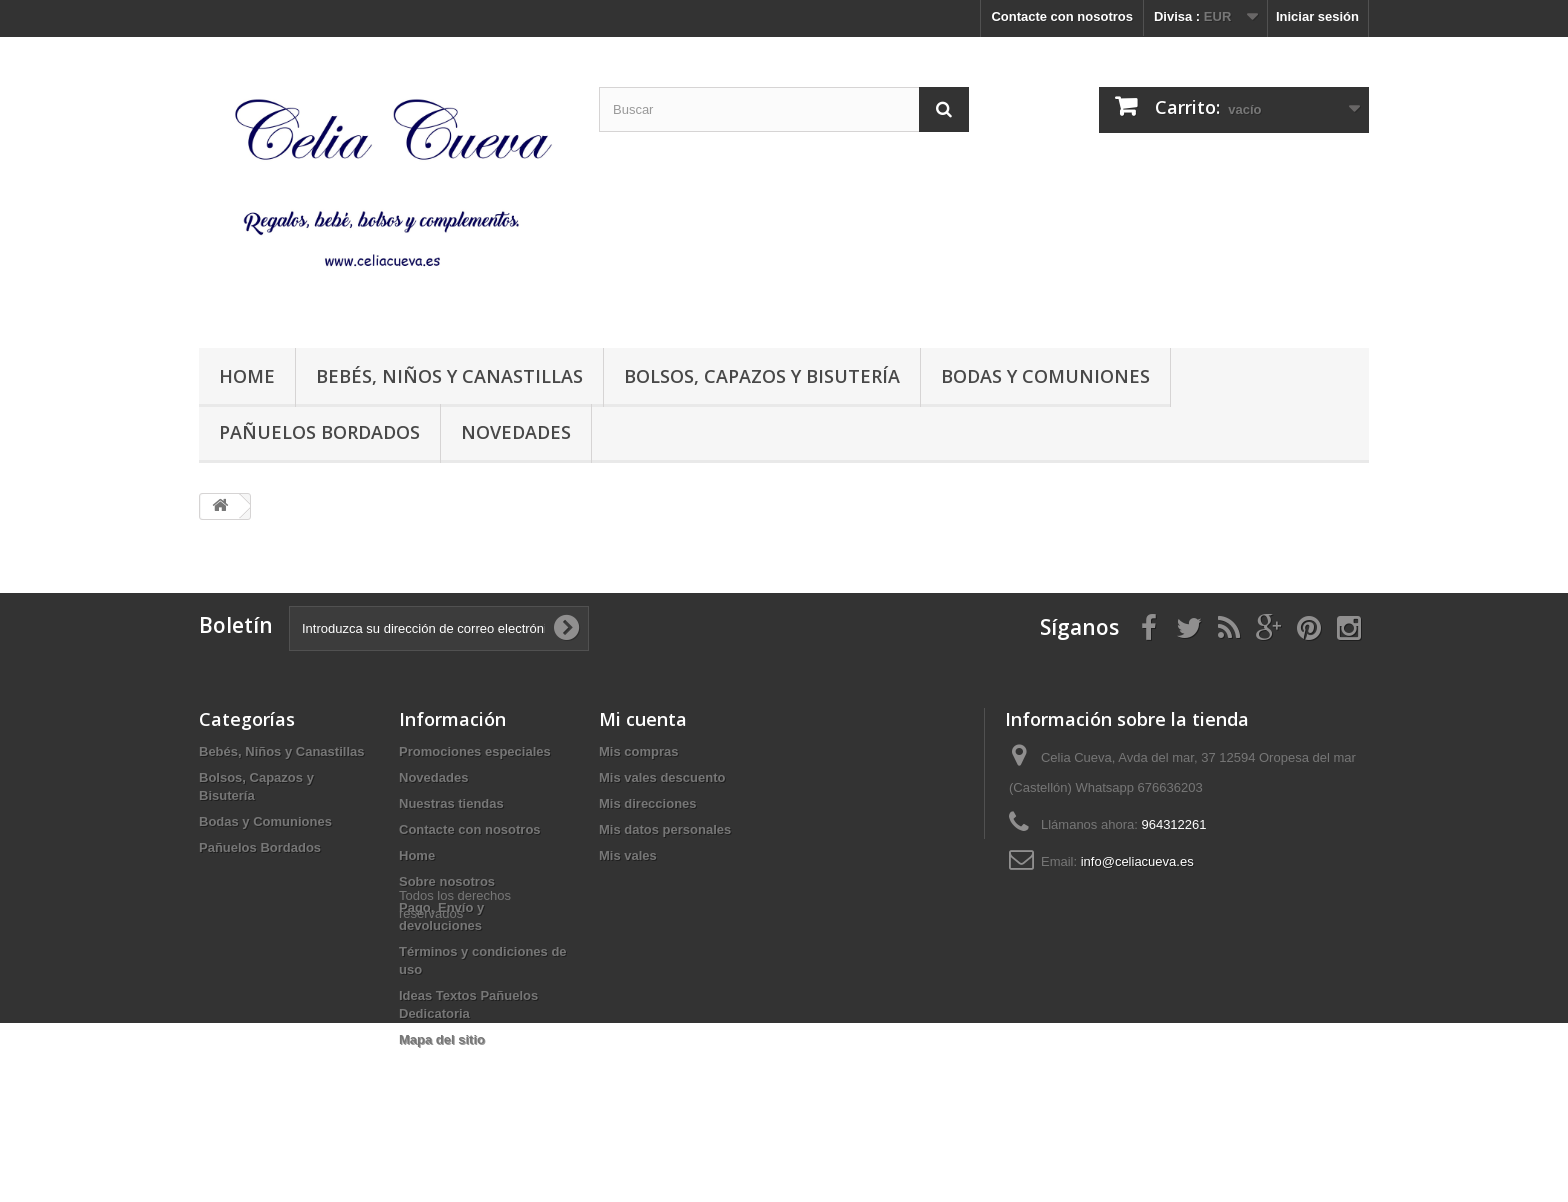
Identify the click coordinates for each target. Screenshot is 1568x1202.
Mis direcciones (648, 803)
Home (247, 376)
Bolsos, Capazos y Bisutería (762, 376)
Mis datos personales (665, 829)
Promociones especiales (475, 751)
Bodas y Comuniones (1045, 376)
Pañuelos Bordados (319, 432)
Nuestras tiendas (451, 803)
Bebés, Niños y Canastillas (449, 376)
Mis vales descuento (662, 777)
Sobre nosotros (447, 881)
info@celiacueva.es (1137, 861)
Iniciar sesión (1317, 16)
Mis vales (628, 855)
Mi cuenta (643, 719)
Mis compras (638, 751)
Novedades (516, 432)
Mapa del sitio (442, 1039)
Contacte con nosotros (1062, 16)
